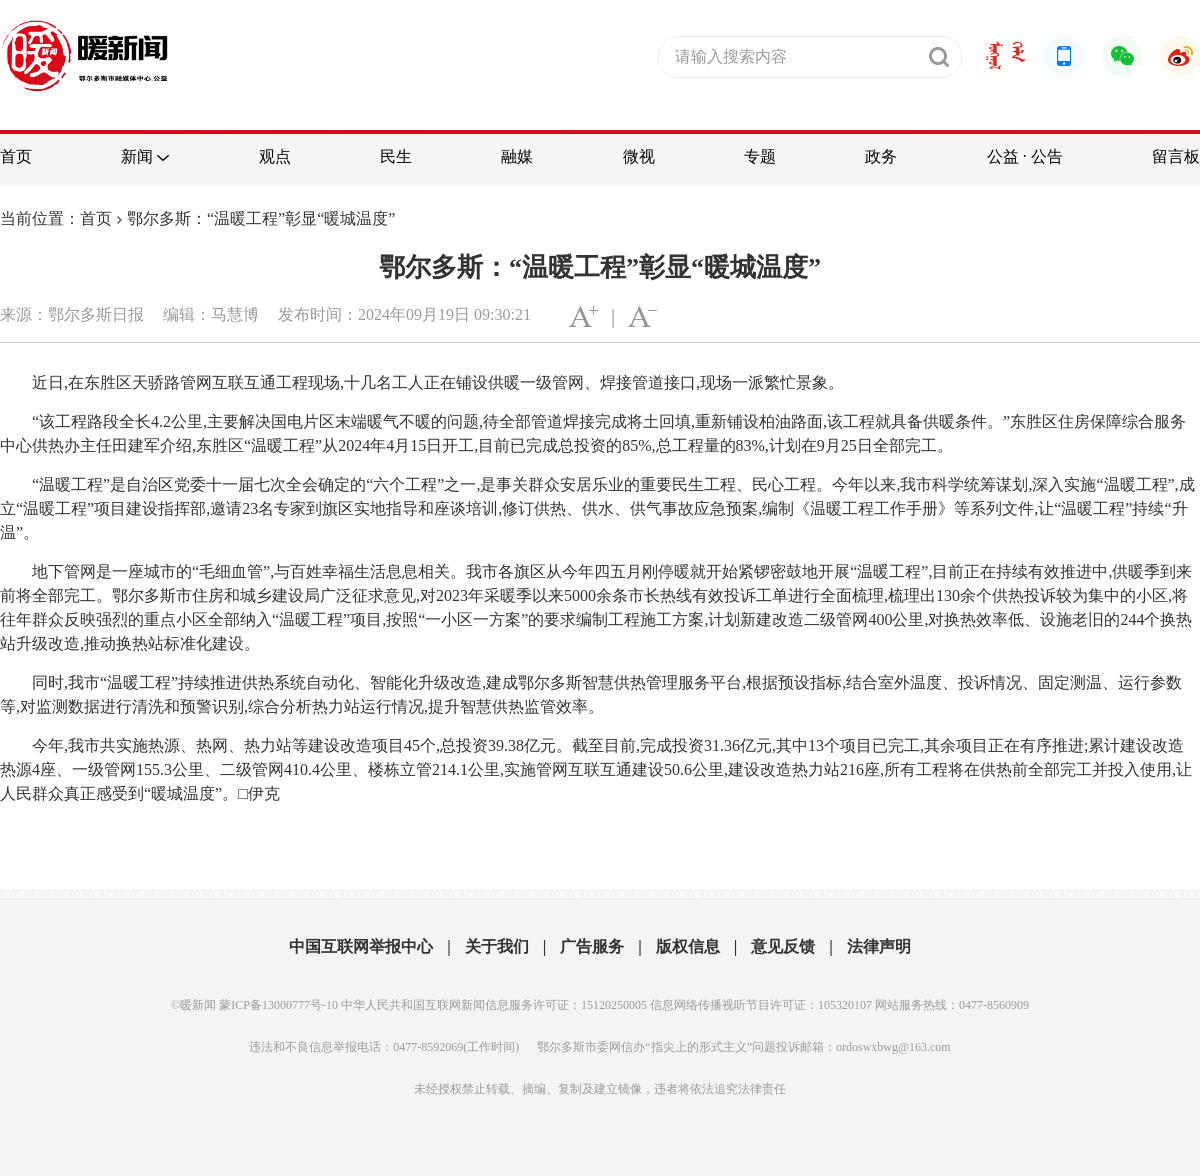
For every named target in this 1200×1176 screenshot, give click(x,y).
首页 (16, 156)
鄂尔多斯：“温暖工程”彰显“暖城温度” (261, 218)
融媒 (517, 156)
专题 (760, 156)
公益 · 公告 (1025, 156)
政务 (881, 156)
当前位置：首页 (56, 218)
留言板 (1176, 156)
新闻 (137, 156)
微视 (639, 156)
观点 (275, 156)
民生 (396, 156)
